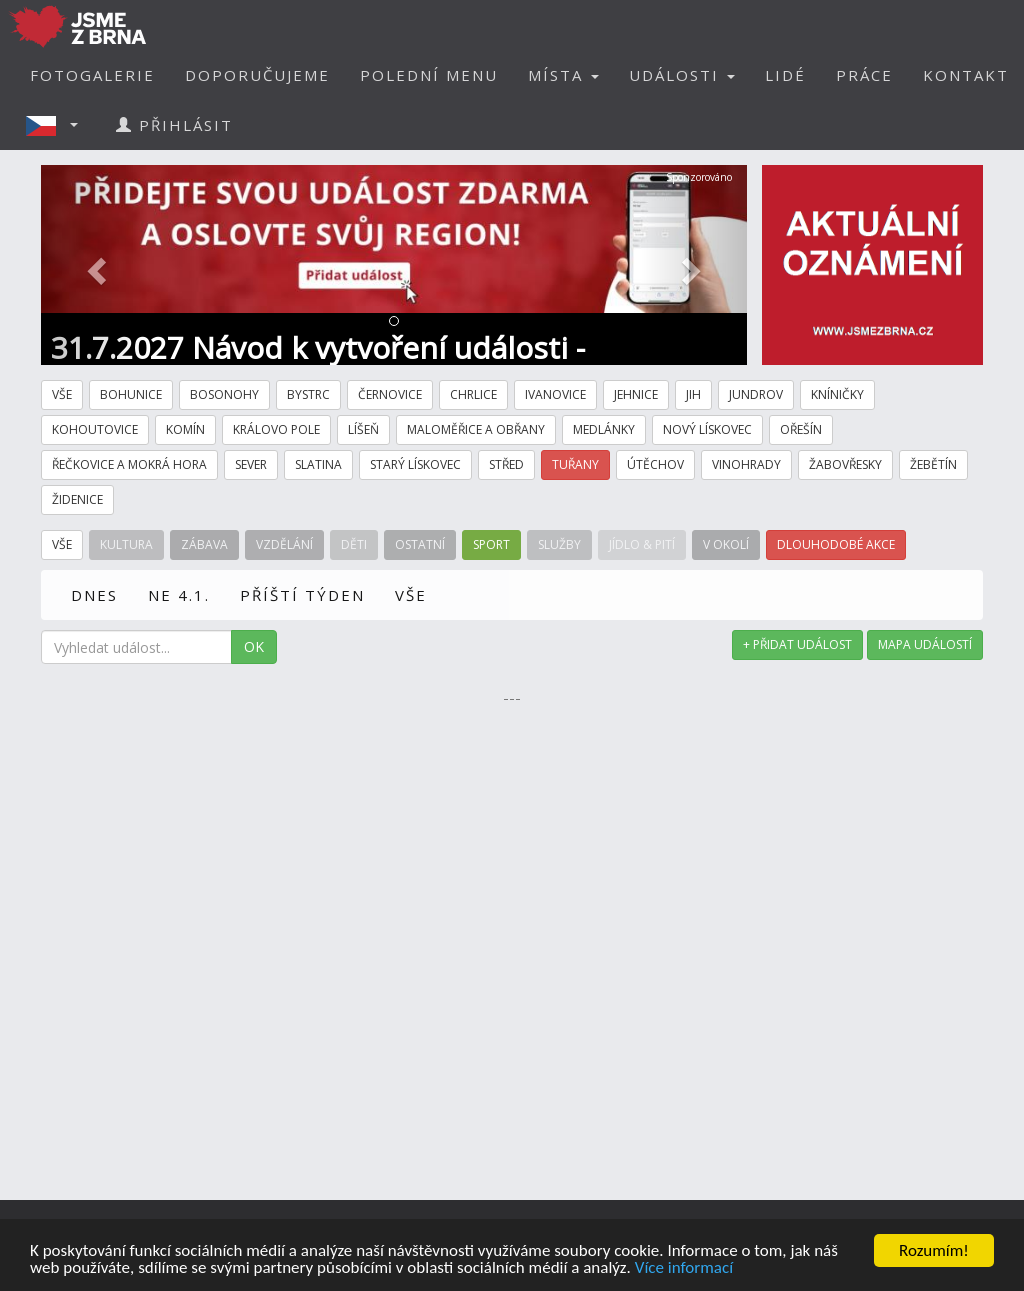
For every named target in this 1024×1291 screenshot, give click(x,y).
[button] (58, 125)
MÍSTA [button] (563, 75)
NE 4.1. (179, 595)
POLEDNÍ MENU (429, 75)
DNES (94, 595)
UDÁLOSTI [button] (682, 75)
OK (254, 646)
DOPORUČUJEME (257, 75)
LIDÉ (785, 75)
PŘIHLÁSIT (174, 125)
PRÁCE (864, 75)
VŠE (411, 595)
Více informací (684, 1268)
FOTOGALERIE (92, 75)
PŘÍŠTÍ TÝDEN (302, 595)
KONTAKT (966, 75)
